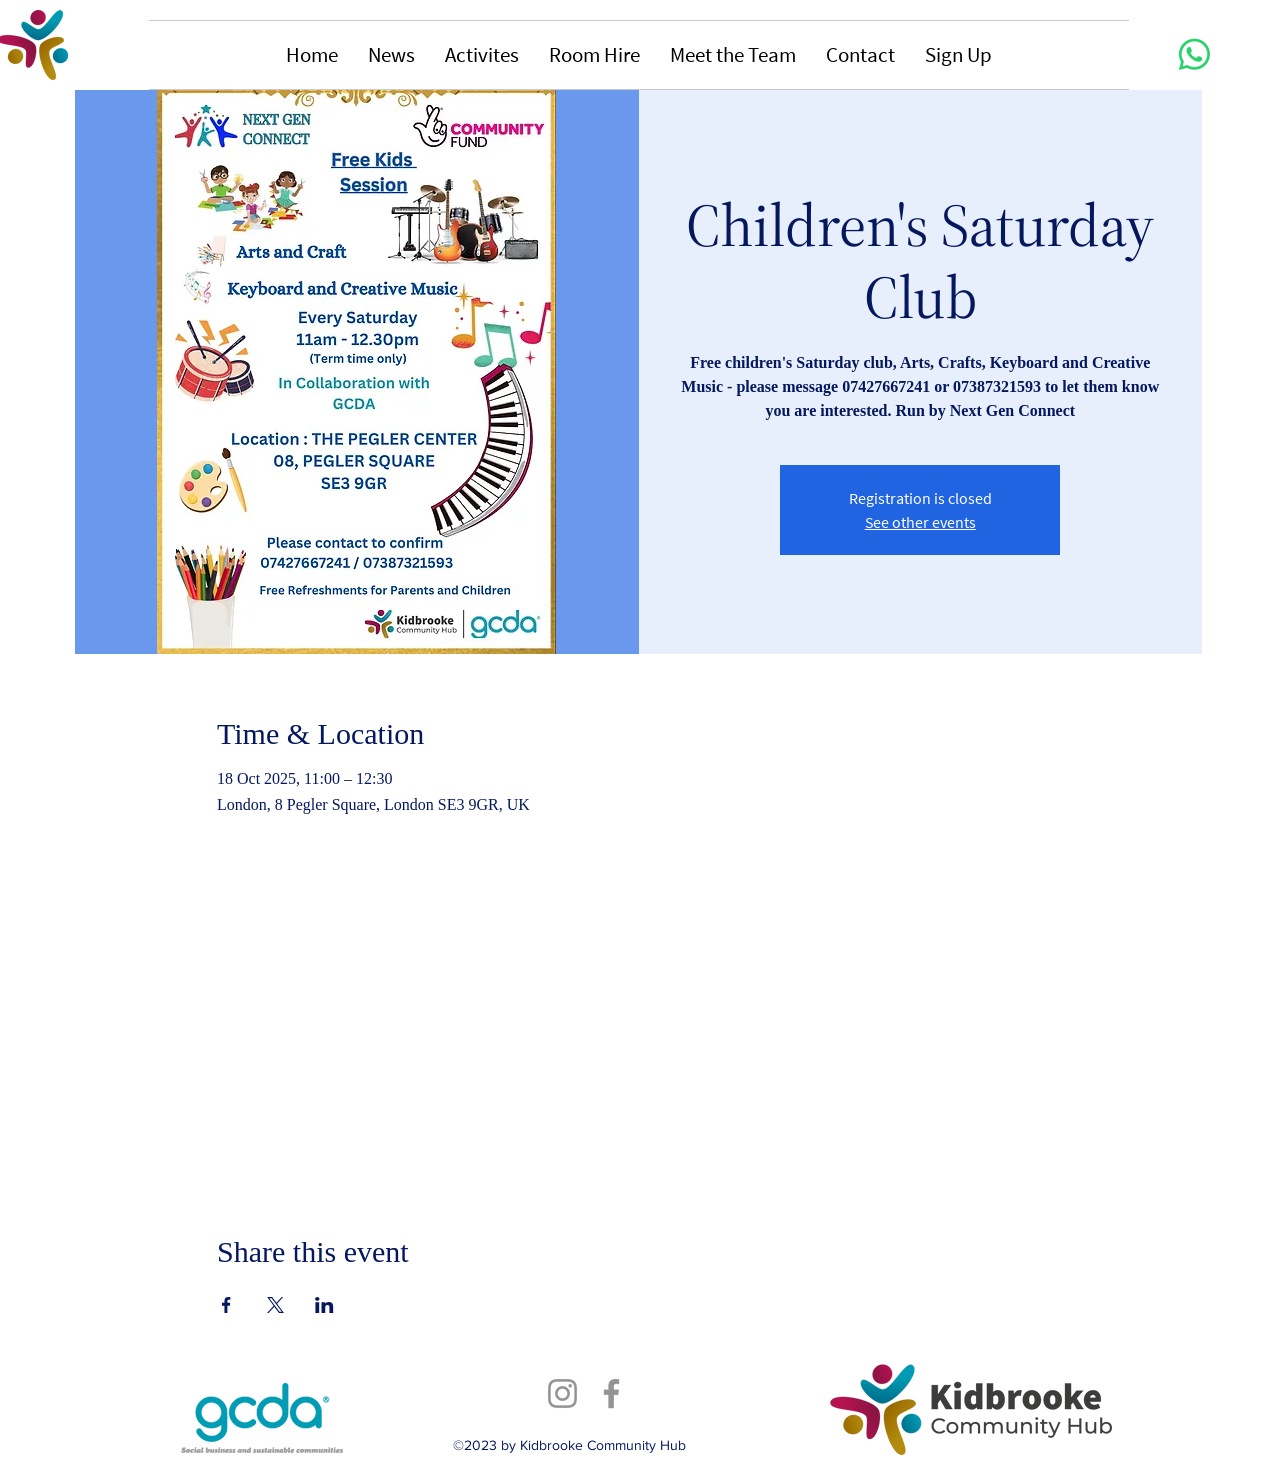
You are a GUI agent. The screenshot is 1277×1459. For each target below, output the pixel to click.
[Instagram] (562, 1393)
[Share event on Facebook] (226, 1305)
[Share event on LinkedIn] (324, 1305)
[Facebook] (611, 1393)
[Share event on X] (275, 1305)
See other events (920, 522)
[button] (391, 55)
